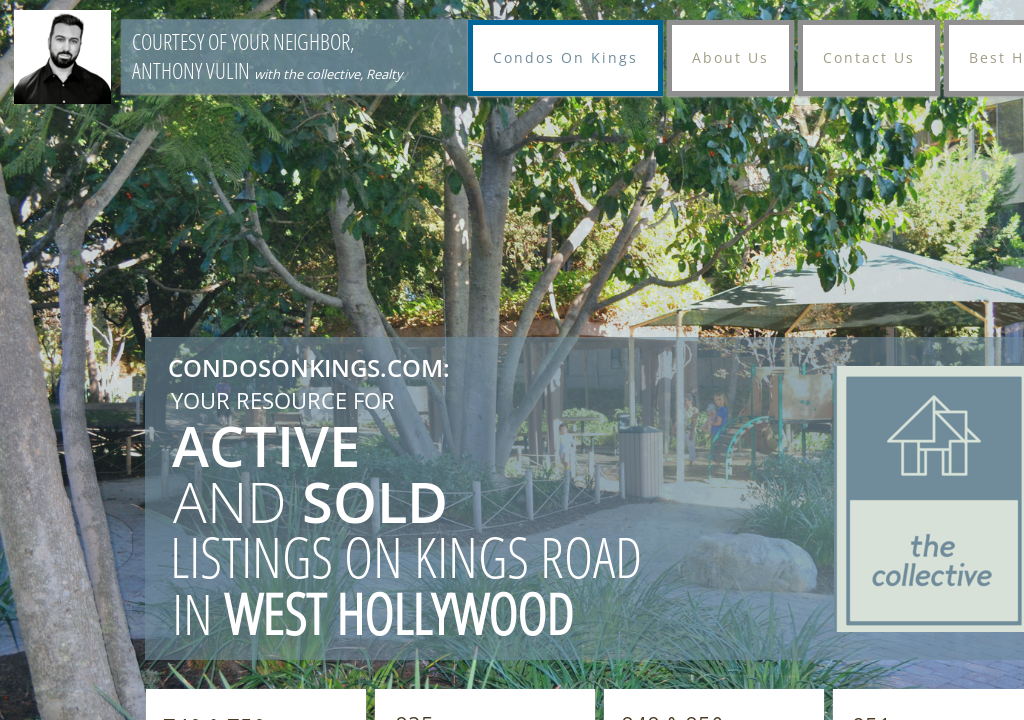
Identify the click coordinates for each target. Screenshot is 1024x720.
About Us (730, 57)
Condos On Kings (565, 57)
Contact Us (869, 57)
